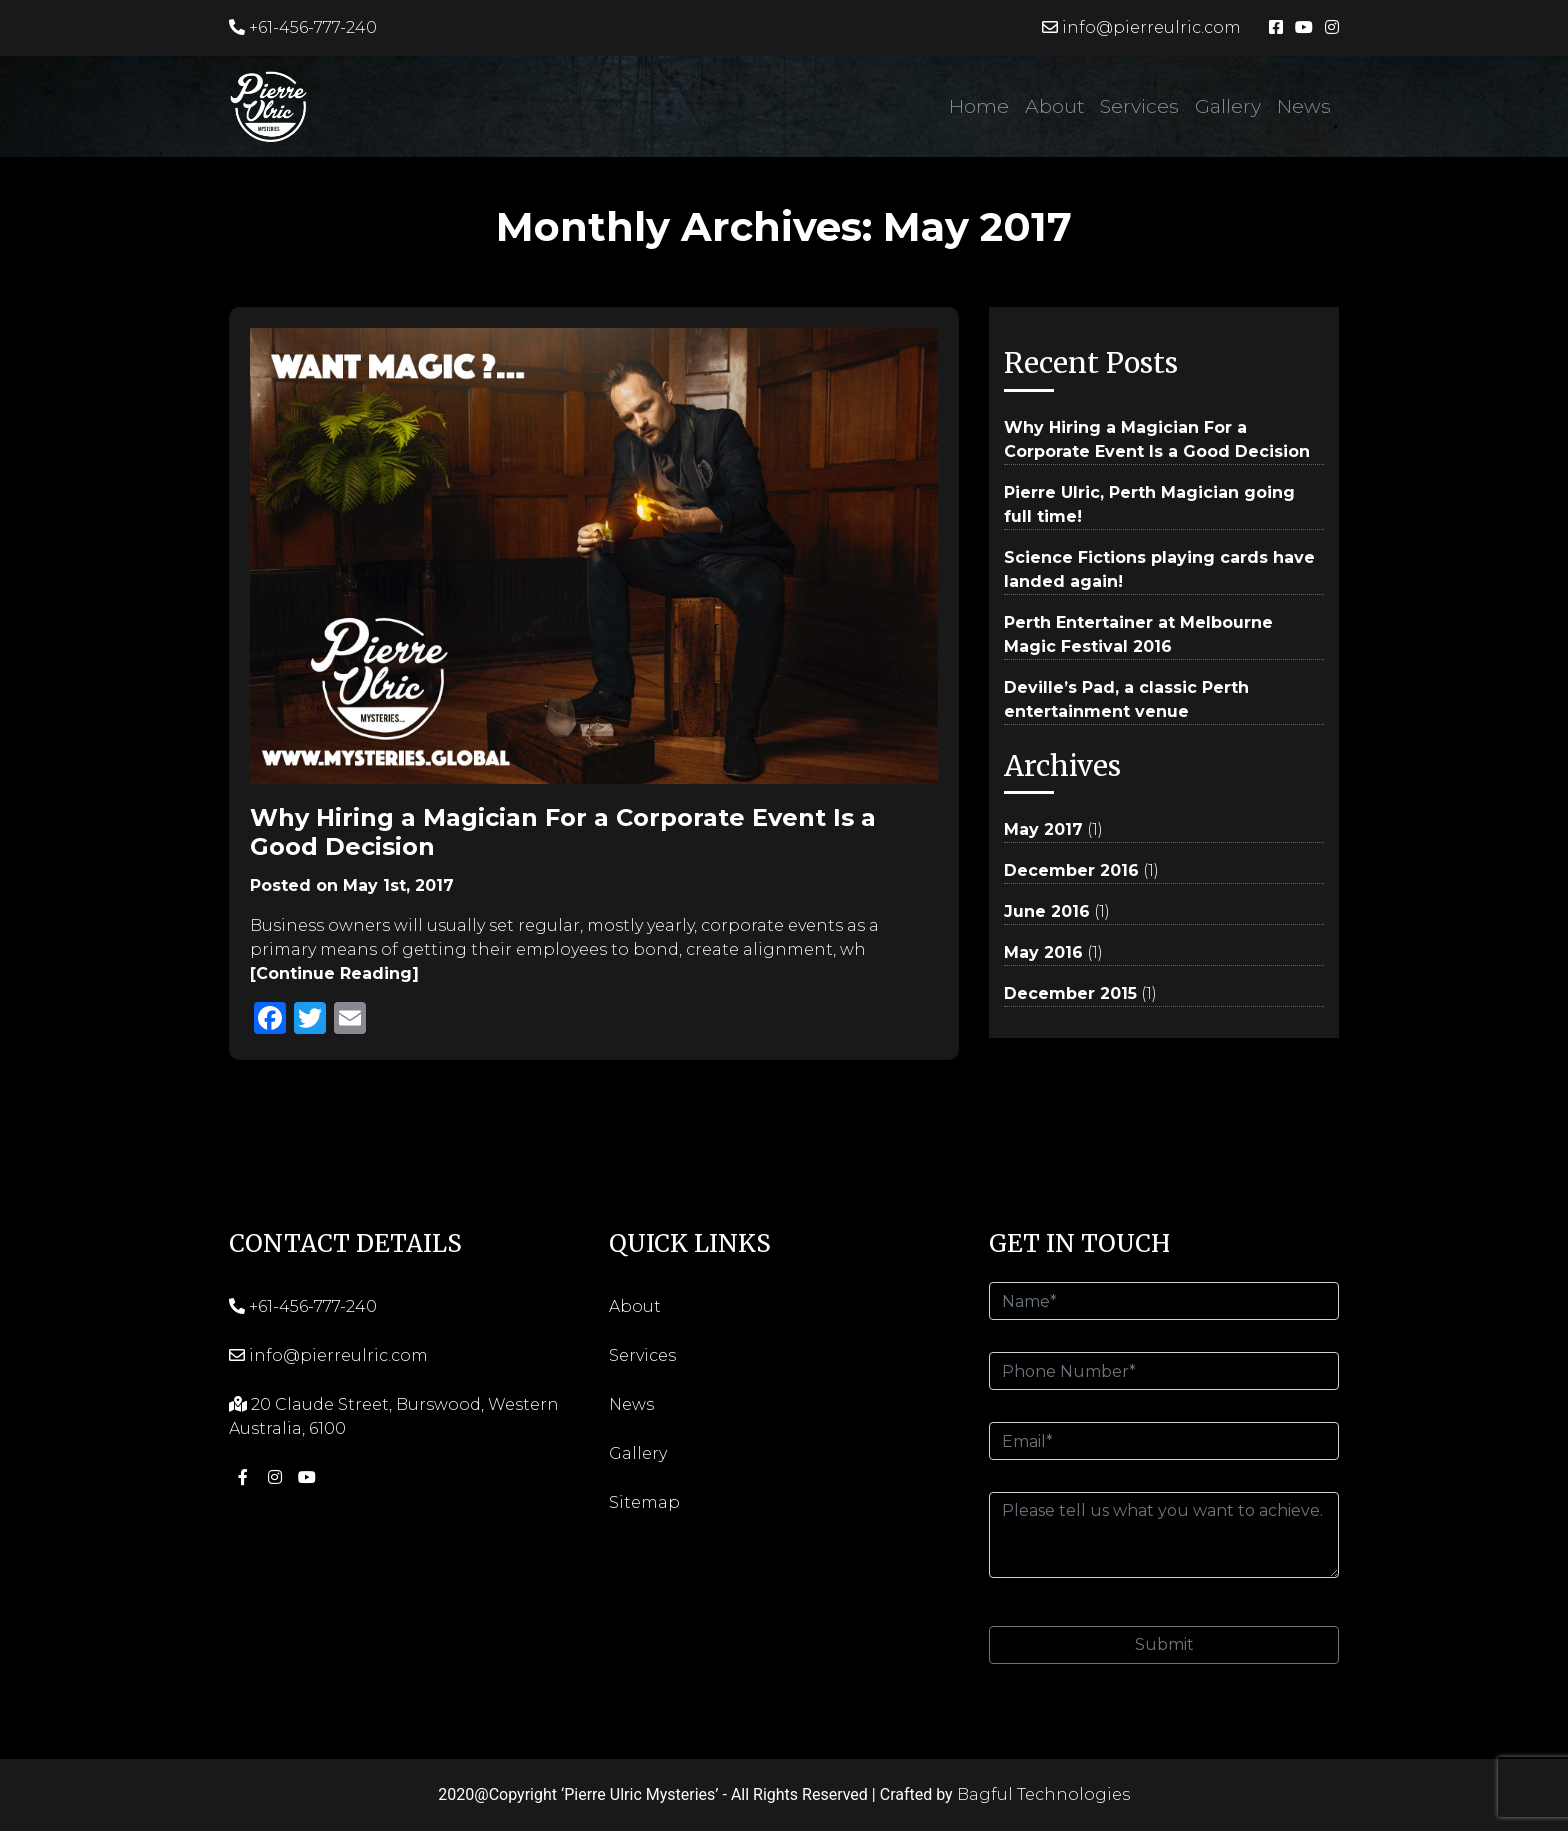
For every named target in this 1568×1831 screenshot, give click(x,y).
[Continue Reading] (334, 973)
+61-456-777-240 (303, 27)
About (1054, 106)
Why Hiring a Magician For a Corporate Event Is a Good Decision (563, 832)
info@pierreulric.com (1141, 27)
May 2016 (1043, 952)
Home (979, 106)
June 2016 (1047, 911)
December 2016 (1071, 870)
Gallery (1228, 106)
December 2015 (1070, 993)
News (1304, 106)
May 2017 (1043, 829)
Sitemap (644, 1502)
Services (1139, 106)
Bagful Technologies (1043, 1794)
